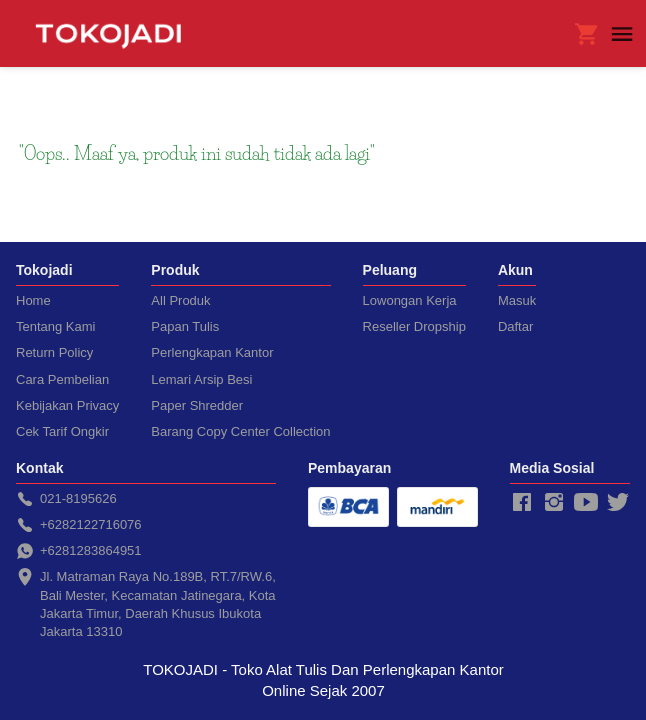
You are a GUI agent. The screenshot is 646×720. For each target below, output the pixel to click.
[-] (522, 503)
